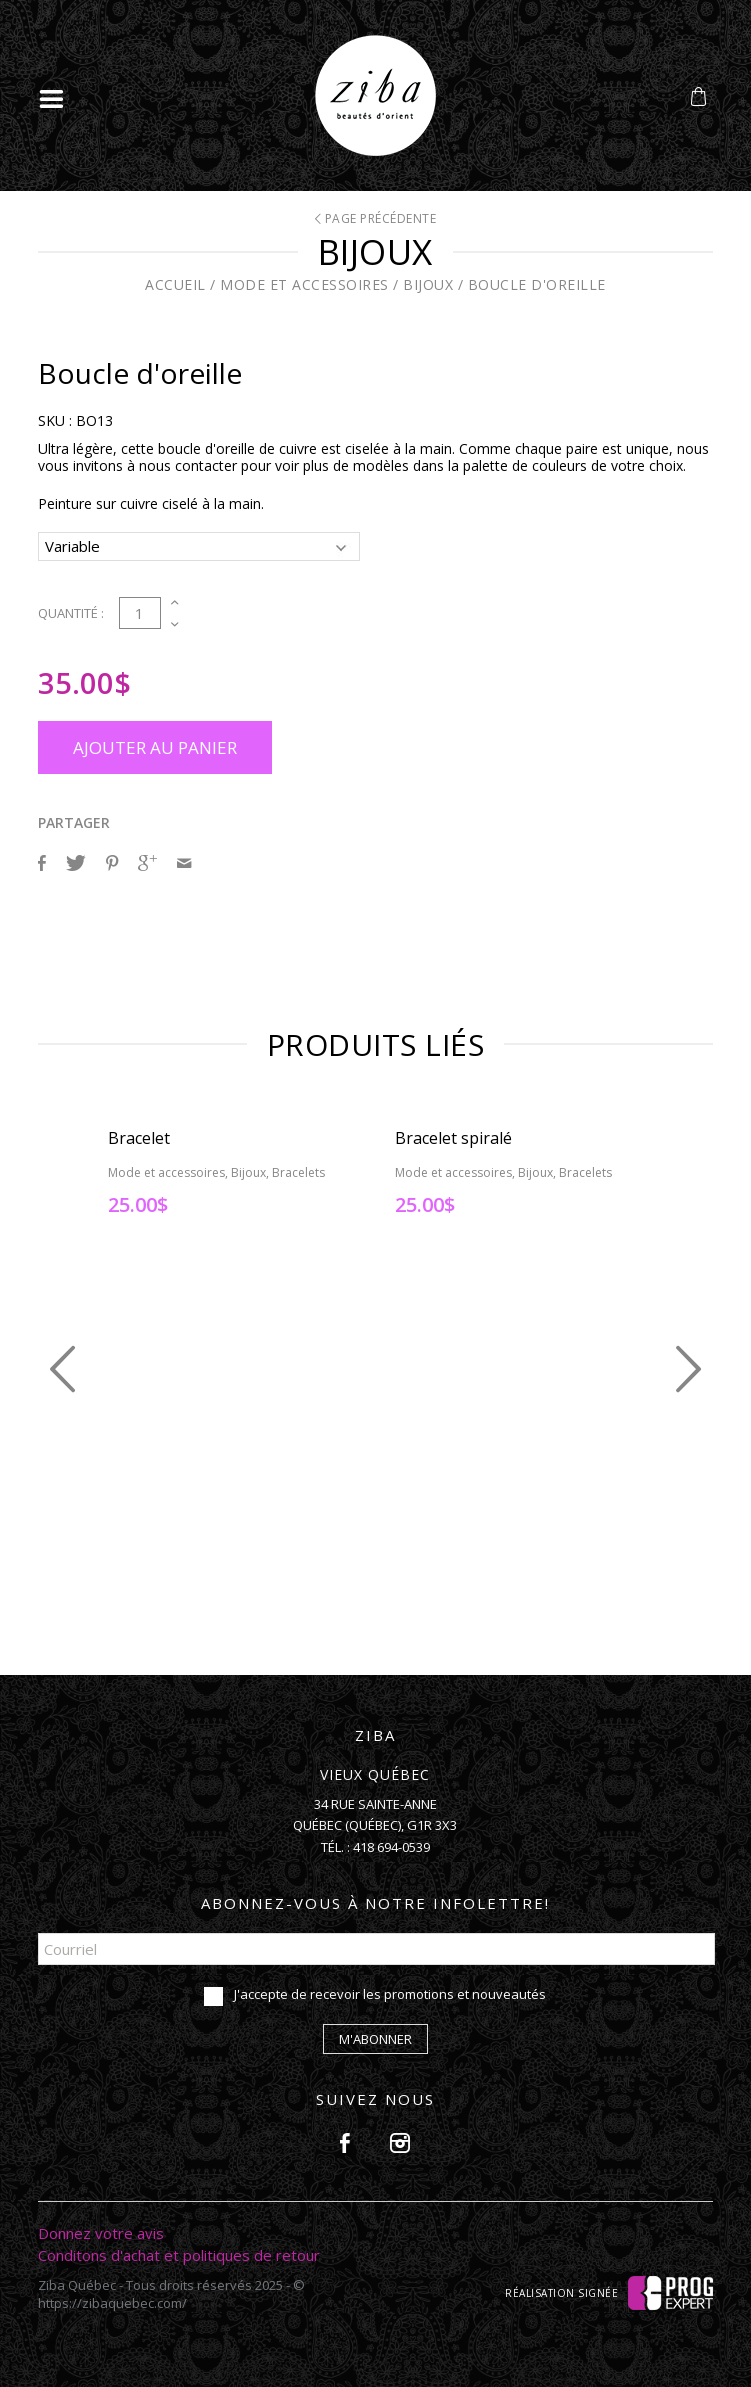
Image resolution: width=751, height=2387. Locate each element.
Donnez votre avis (101, 2233)
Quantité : (71, 613)
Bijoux (428, 284)
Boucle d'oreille (537, 284)
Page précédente (376, 218)
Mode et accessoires (304, 284)
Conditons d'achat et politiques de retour (179, 2255)
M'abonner (375, 2039)
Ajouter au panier (155, 747)
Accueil (175, 284)
